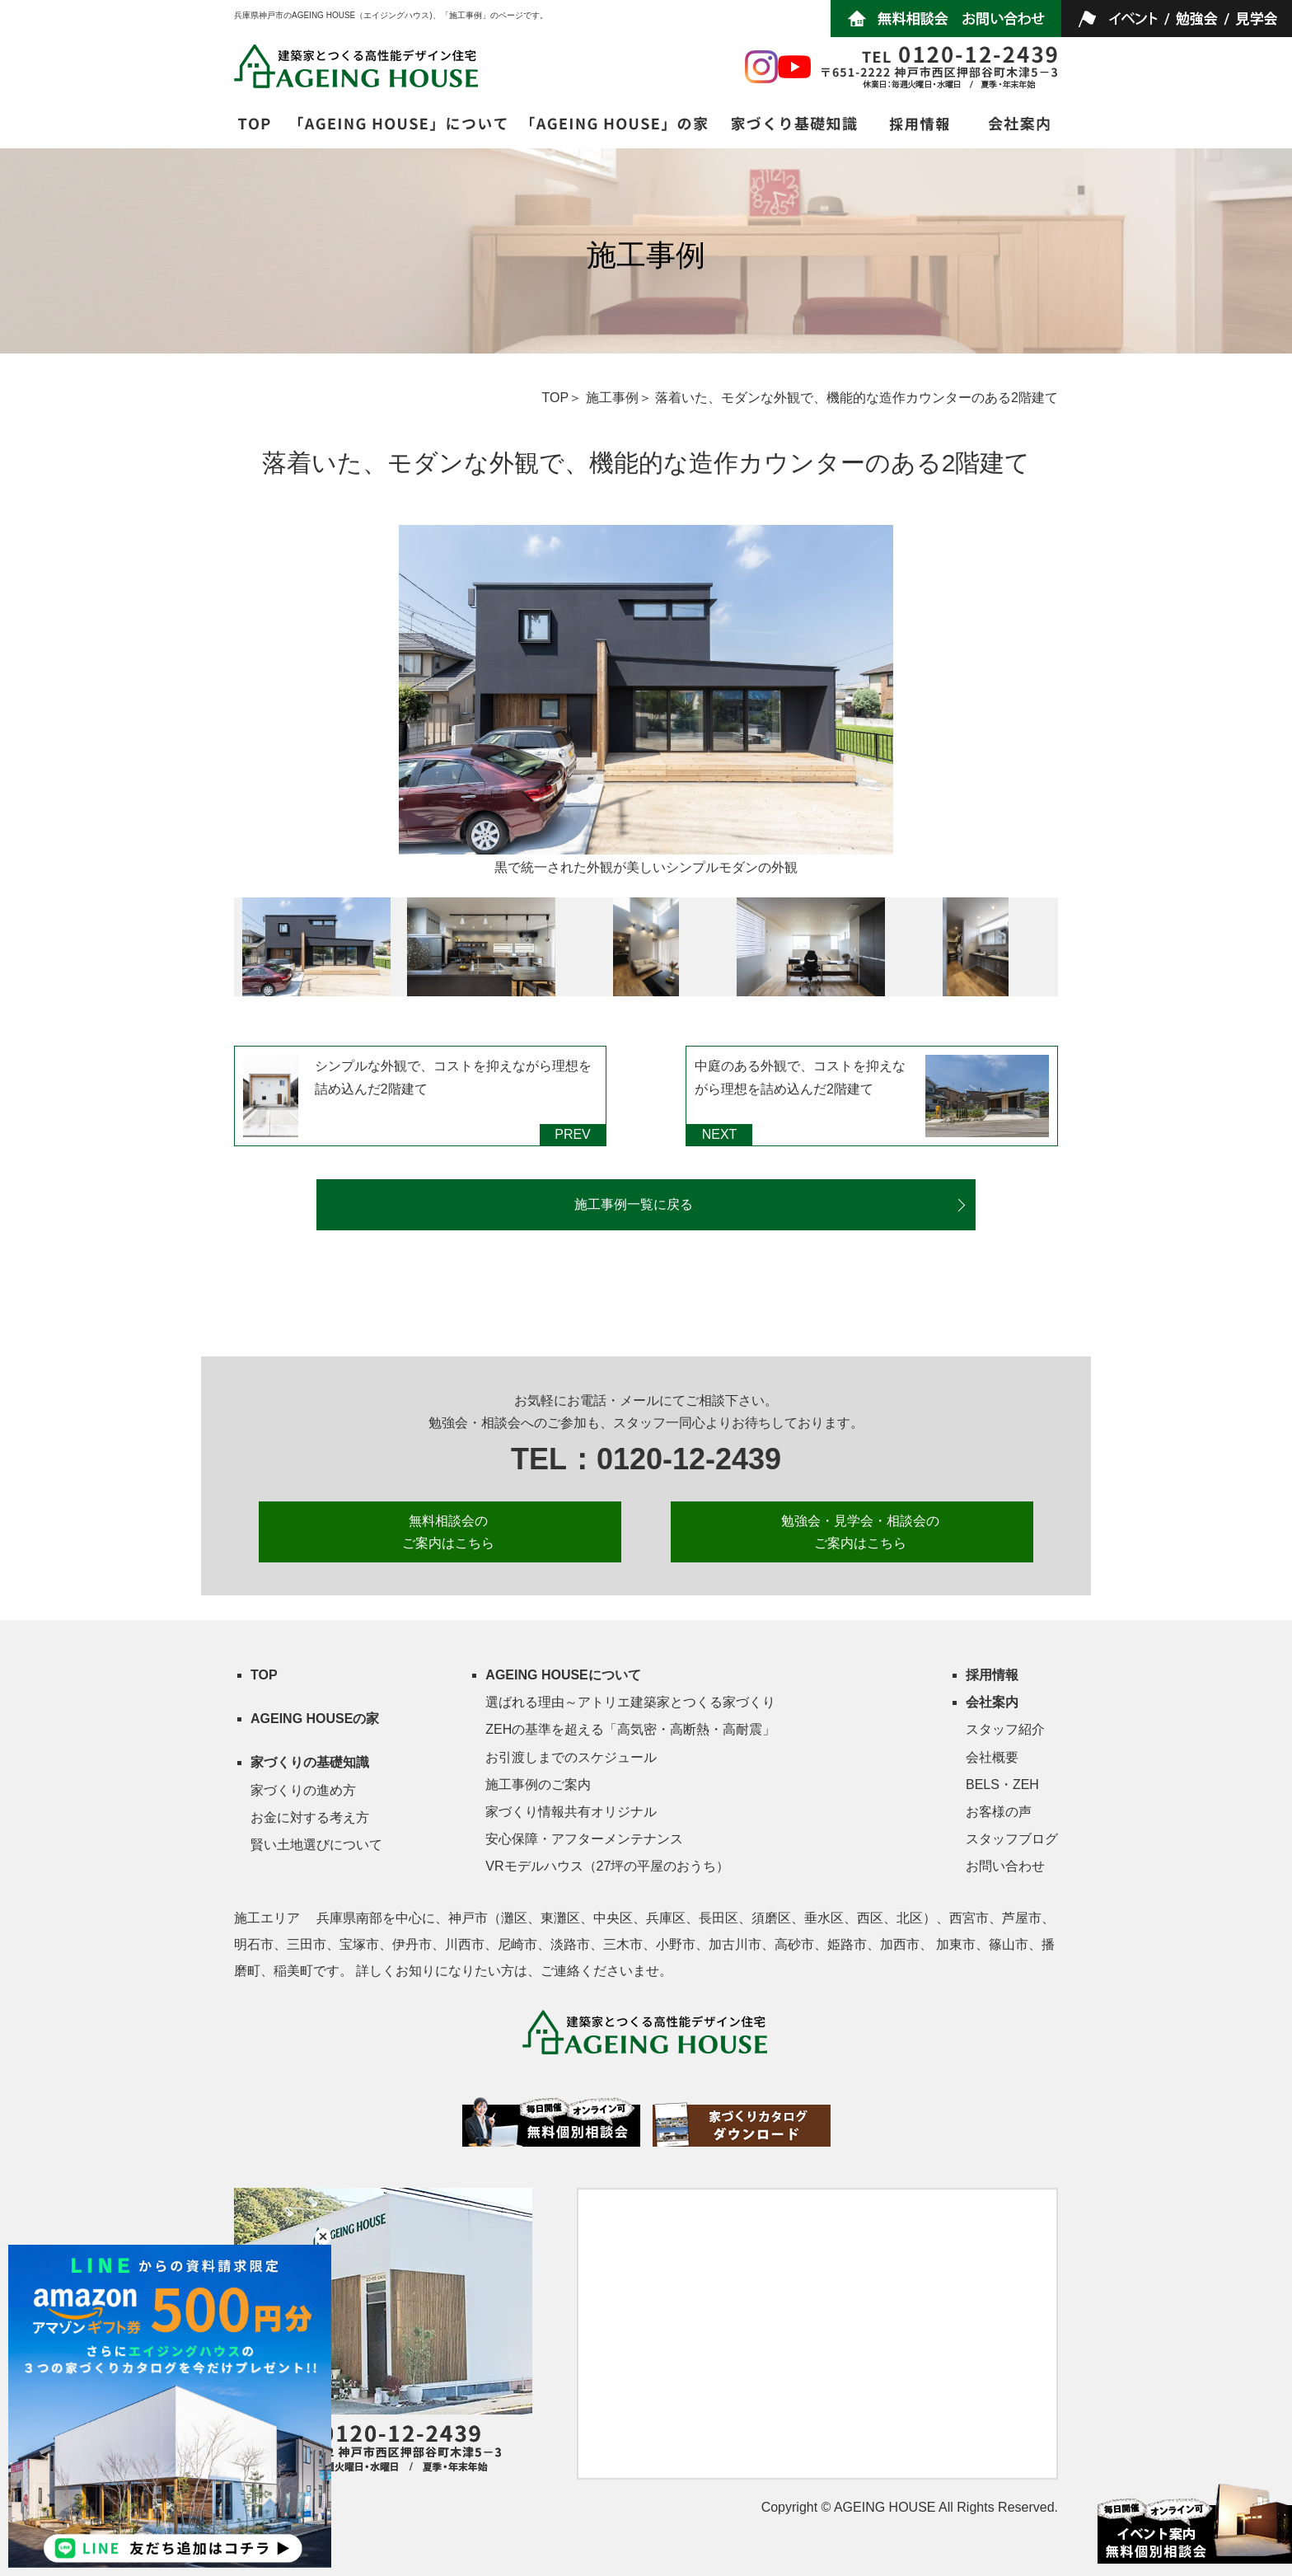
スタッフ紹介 (1005, 1729)
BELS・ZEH (1002, 1784)
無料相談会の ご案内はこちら (448, 1532)
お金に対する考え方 (309, 1817)
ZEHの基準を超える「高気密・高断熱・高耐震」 (630, 1729)
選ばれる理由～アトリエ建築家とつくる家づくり (630, 1702)
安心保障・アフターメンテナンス (584, 1839)
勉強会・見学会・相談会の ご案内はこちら (860, 1532)
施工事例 (612, 398)
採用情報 (992, 1675)
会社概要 (992, 1757)
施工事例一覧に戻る (633, 1204)
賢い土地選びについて (316, 1845)
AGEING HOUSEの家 (314, 1719)
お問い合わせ (1005, 1866)
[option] (646, 703)
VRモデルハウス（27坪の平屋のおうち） (607, 1866)
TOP (555, 398)
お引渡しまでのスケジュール (571, 1757)
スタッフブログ (1012, 1839)
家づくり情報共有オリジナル (571, 1812)
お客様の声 (999, 1812)
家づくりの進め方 (303, 1790)
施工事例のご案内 (538, 1784)
